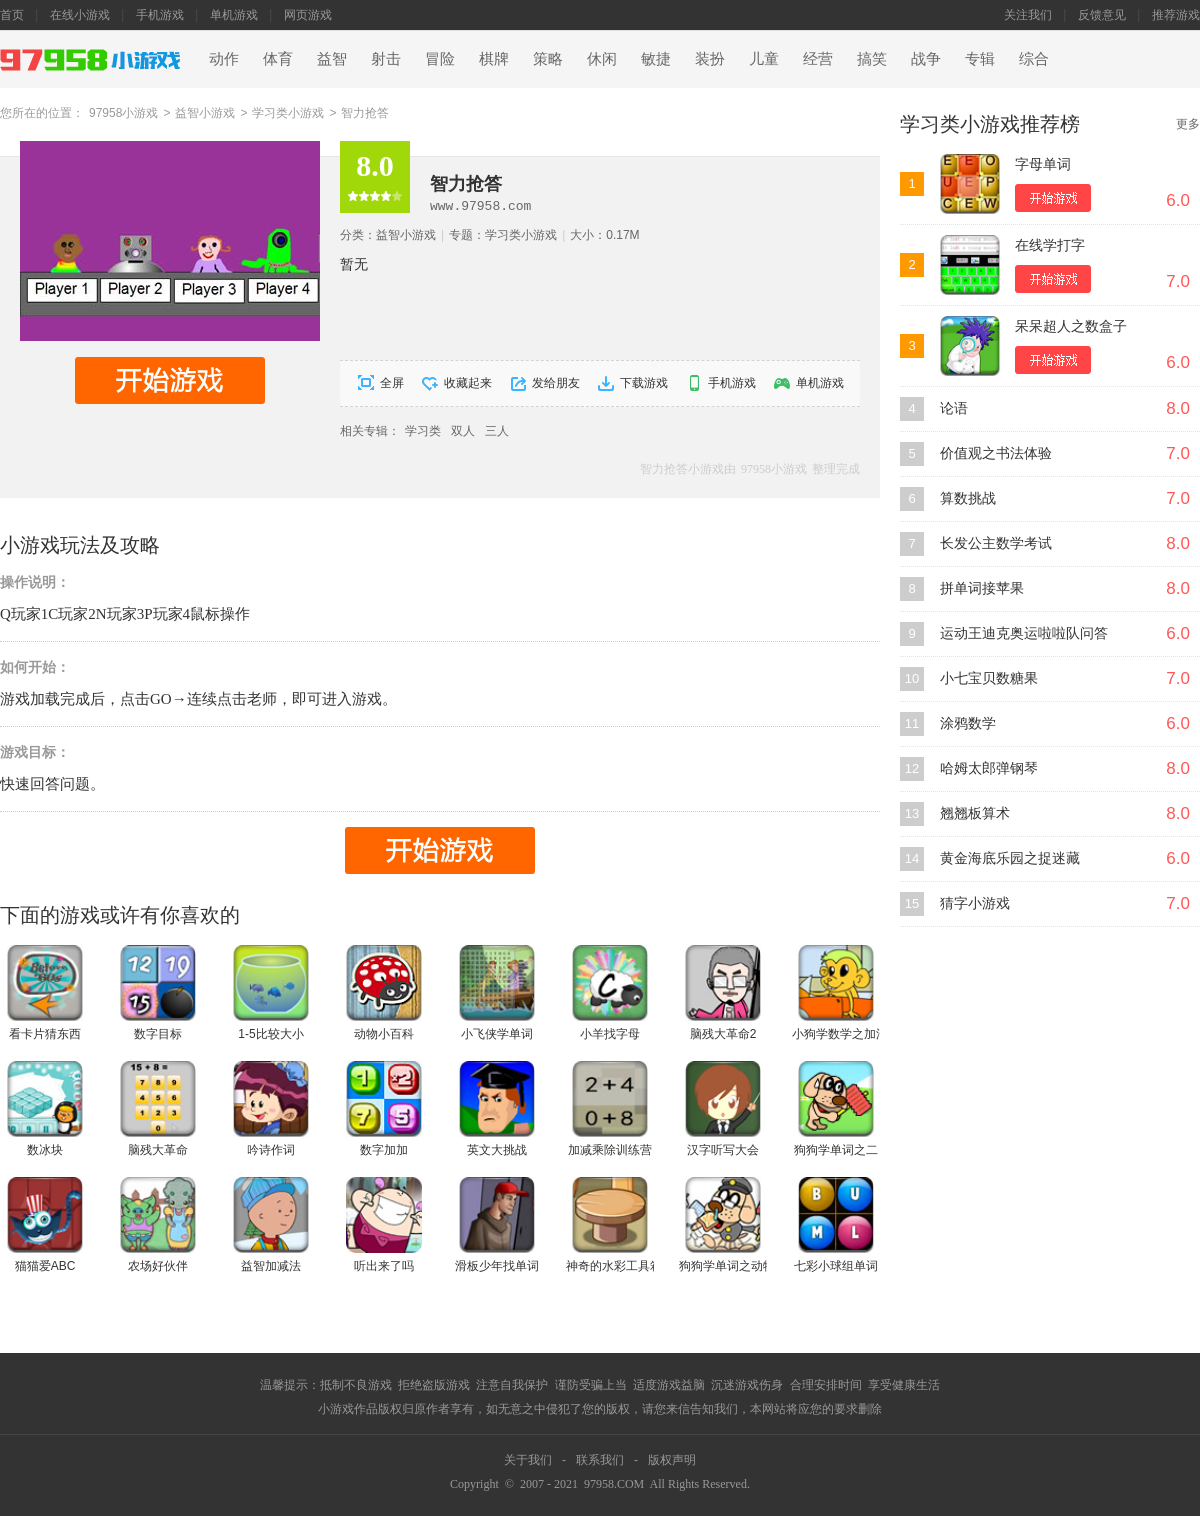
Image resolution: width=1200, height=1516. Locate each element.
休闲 (602, 59)
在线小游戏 (80, 15)
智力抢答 (365, 113)
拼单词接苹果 (982, 588)
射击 (386, 59)
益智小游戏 (205, 113)
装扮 (710, 59)
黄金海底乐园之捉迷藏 (1010, 858)
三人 (497, 431)
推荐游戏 (1176, 15)
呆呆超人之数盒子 (1071, 326)
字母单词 (1043, 164)
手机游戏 (160, 15)
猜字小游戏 (975, 903)
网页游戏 (308, 15)
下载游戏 (644, 383)
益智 (332, 59)
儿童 (764, 59)
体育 (278, 59)
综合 (1034, 59)
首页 (12, 15)
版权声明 (672, 1460)
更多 (1188, 124)
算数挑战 (968, 498)
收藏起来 (468, 383)
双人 (463, 431)
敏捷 (656, 59)
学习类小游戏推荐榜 (990, 124)
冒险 (440, 59)
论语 (954, 408)
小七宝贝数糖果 (989, 678)
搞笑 (872, 59)
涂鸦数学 (968, 723)
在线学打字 (1050, 245)
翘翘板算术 (975, 813)
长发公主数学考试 (996, 543)
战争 (926, 59)
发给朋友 (556, 383)
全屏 (392, 383)
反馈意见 (1102, 15)
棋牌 (494, 59)
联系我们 (600, 1460)
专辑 (980, 59)
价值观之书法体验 (996, 453)
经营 (818, 59)
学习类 (423, 431)
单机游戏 (234, 15)
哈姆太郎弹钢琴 (989, 768)
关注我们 (1028, 15)
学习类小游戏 (288, 113)
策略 (548, 59)
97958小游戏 (123, 113)
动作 (224, 59)
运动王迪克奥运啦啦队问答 (1024, 633)
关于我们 (528, 1460)
